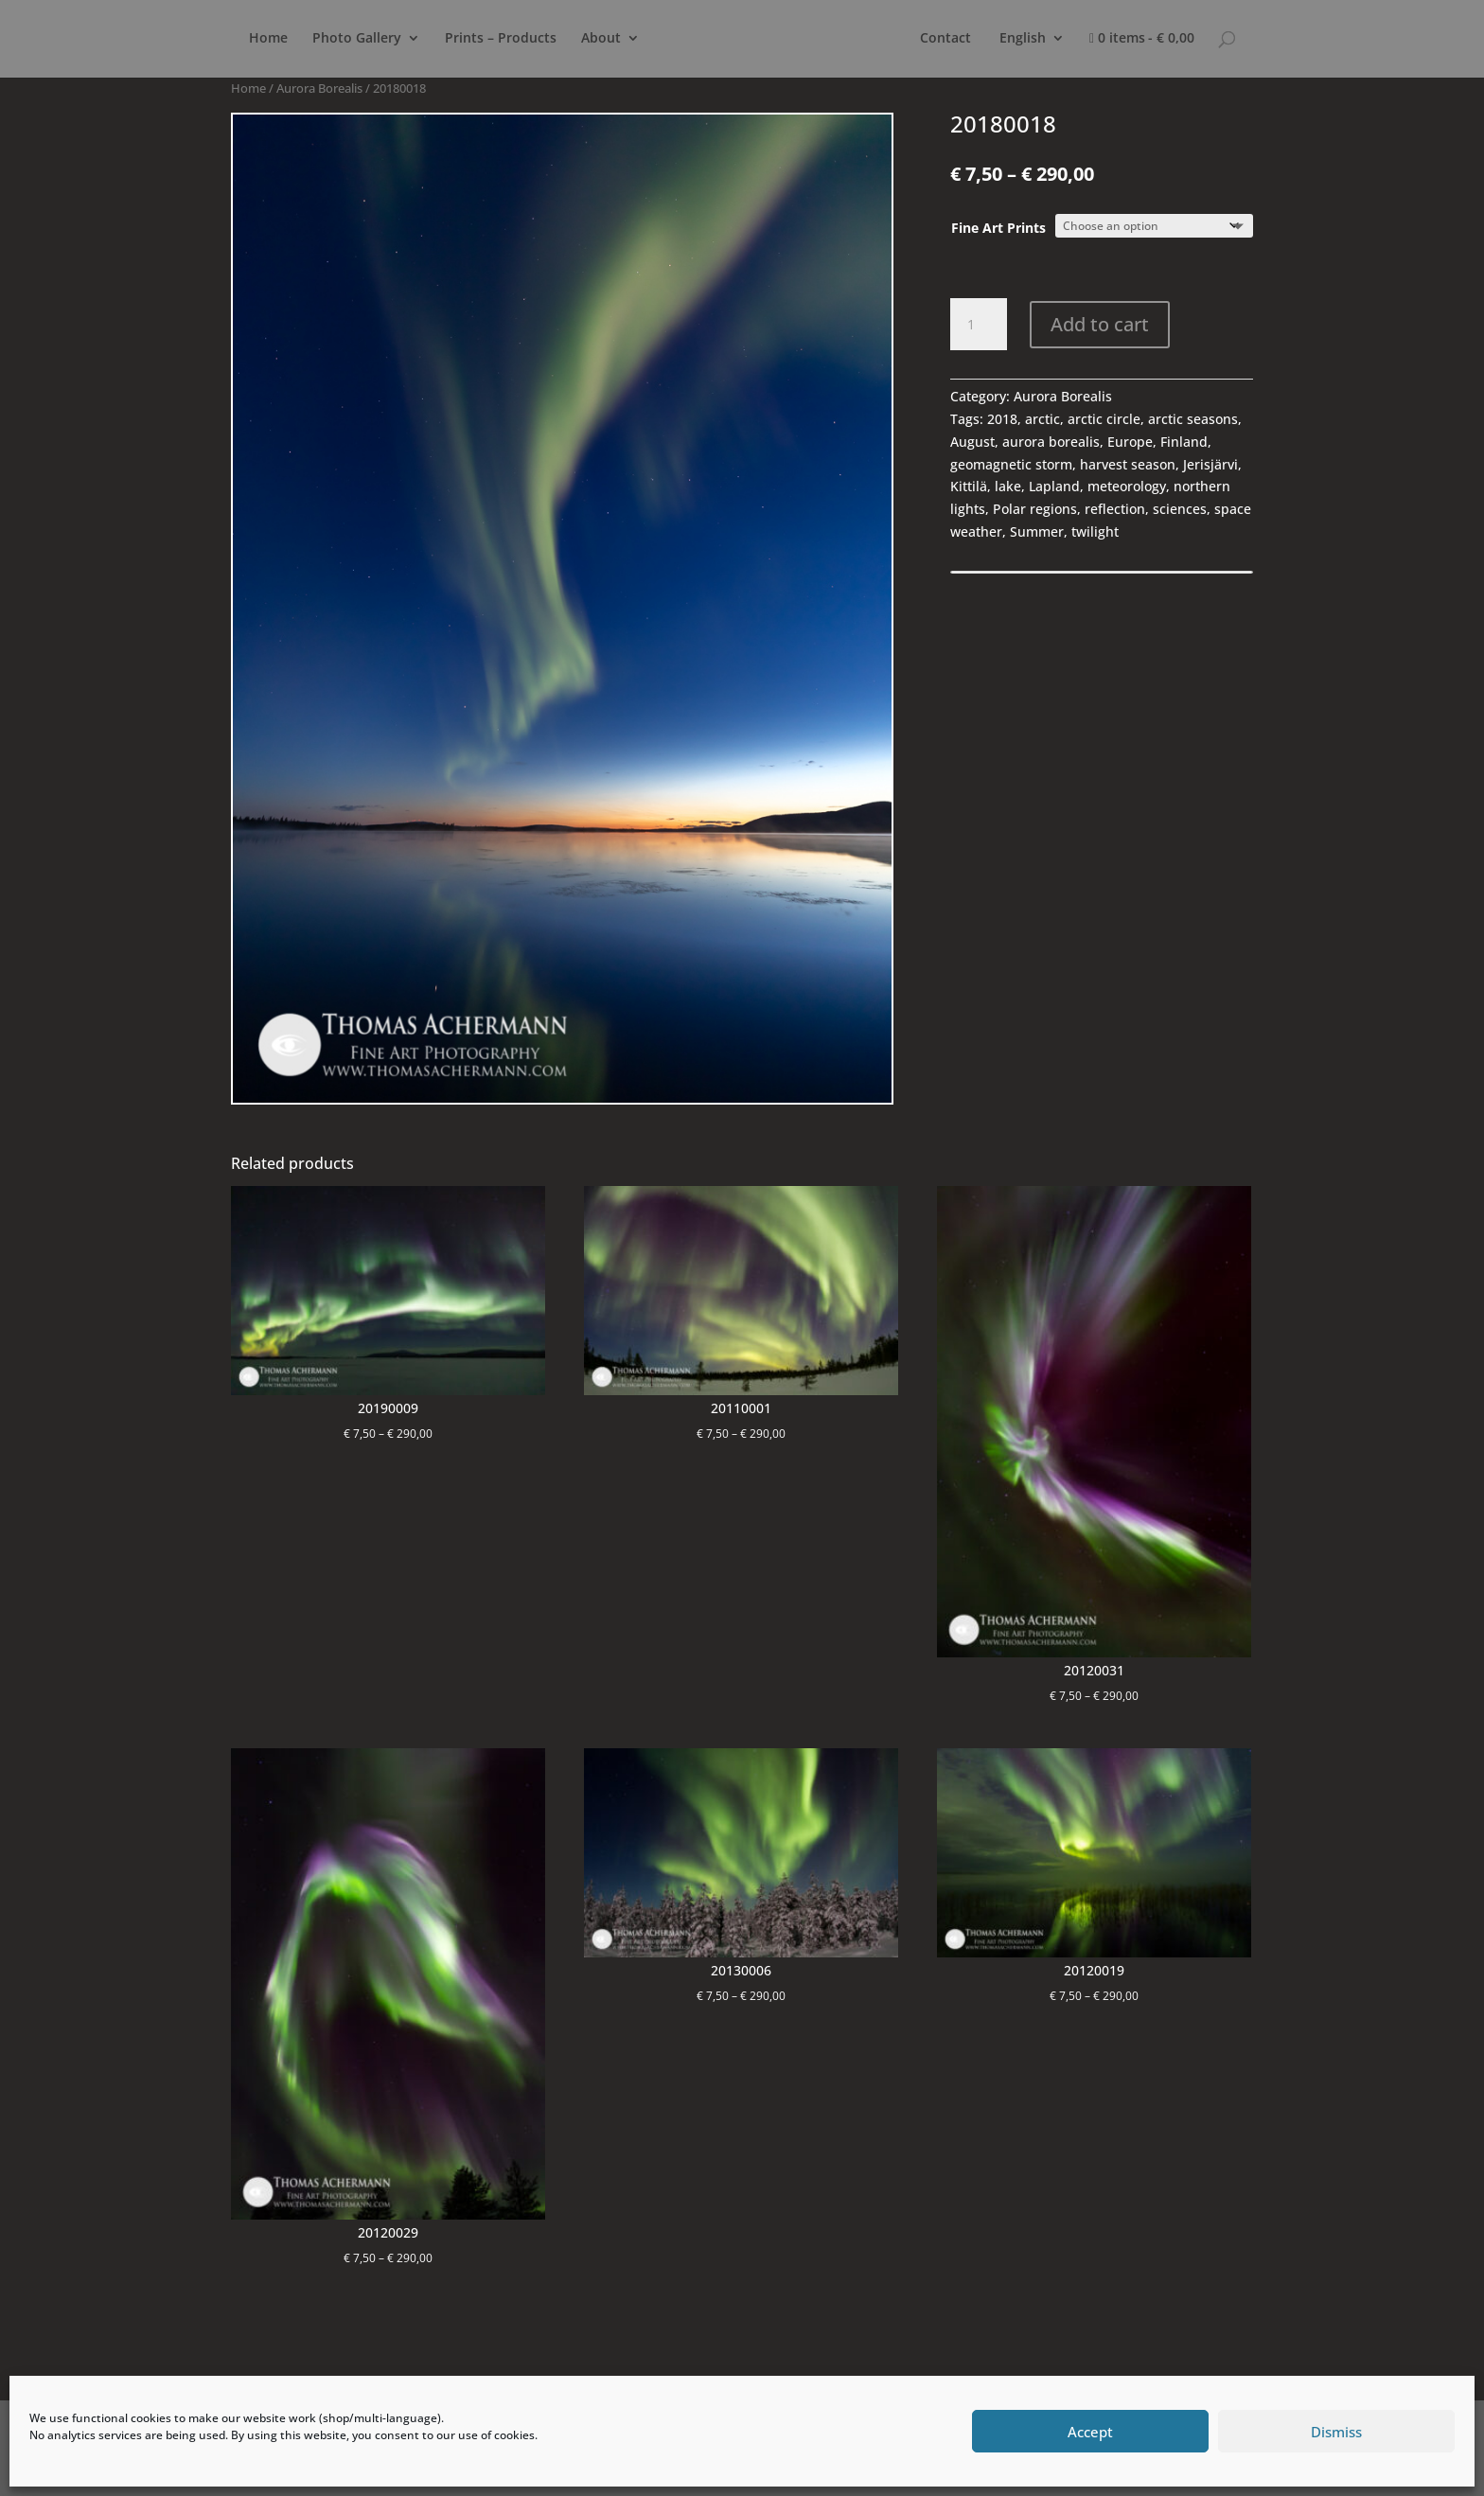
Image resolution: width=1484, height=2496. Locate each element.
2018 (1002, 419)
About (601, 38)
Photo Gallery (356, 38)
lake (1008, 486)
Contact (945, 38)
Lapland (1054, 486)
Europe (1130, 442)
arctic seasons (1193, 419)
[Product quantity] (978, 324)
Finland (1184, 442)
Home (268, 38)
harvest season (1127, 464)
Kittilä (968, 486)
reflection (1115, 509)
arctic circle (1104, 419)
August (972, 442)
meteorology (1126, 486)
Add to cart (1100, 324)
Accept (1090, 2431)
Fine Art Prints (998, 228)
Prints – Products (500, 38)
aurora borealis (1051, 442)
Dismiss (1336, 2431)
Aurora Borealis (319, 88)
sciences (1180, 509)
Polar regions (1035, 509)
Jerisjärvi (1210, 464)
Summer (1037, 531)
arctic (1042, 419)
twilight (1095, 531)
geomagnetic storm (1011, 464)
